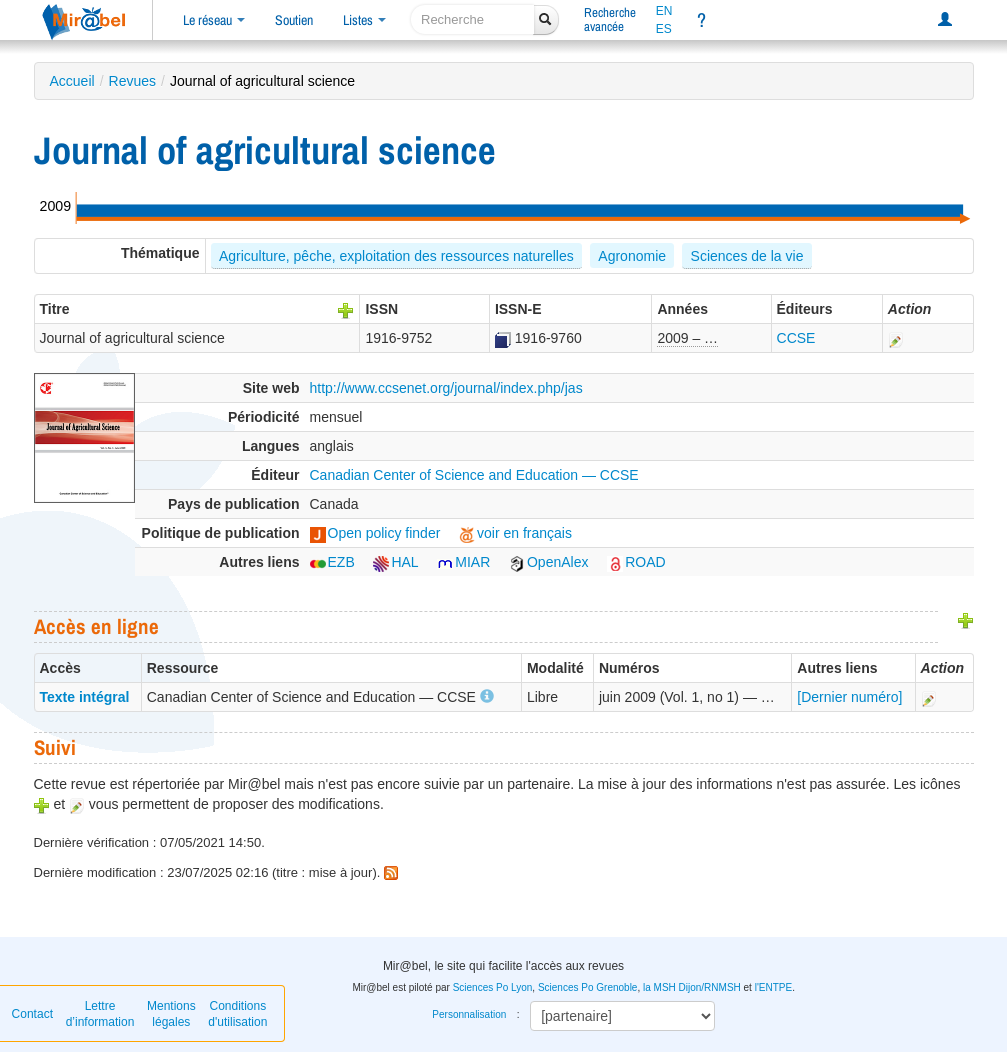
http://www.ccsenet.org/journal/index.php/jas (446, 388)
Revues (132, 81)
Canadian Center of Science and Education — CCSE (474, 475)
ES (664, 29)
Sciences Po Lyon (493, 987)
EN (664, 11)
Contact (32, 1014)
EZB (332, 562)
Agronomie (632, 256)
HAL (395, 562)
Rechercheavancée (610, 19)
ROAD (636, 562)
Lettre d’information (100, 1014)
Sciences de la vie (747, 256)
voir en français (515, 533)
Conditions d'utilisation (237, 1014)
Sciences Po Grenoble (588, 987)
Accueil (72, 81)
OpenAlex (548, 562)
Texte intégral (85, 697)
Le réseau (214, 20)
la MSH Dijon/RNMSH (692, 987)
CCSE (796, 338)
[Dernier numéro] (849, 697)
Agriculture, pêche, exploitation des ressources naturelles (396, 256)
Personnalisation (469, 1014)
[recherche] (472, 19)
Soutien (294, 20)
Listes (364, 20)
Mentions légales (171, 1014)
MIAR (463, 562)
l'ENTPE (773, 987)
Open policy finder (375, 533)
